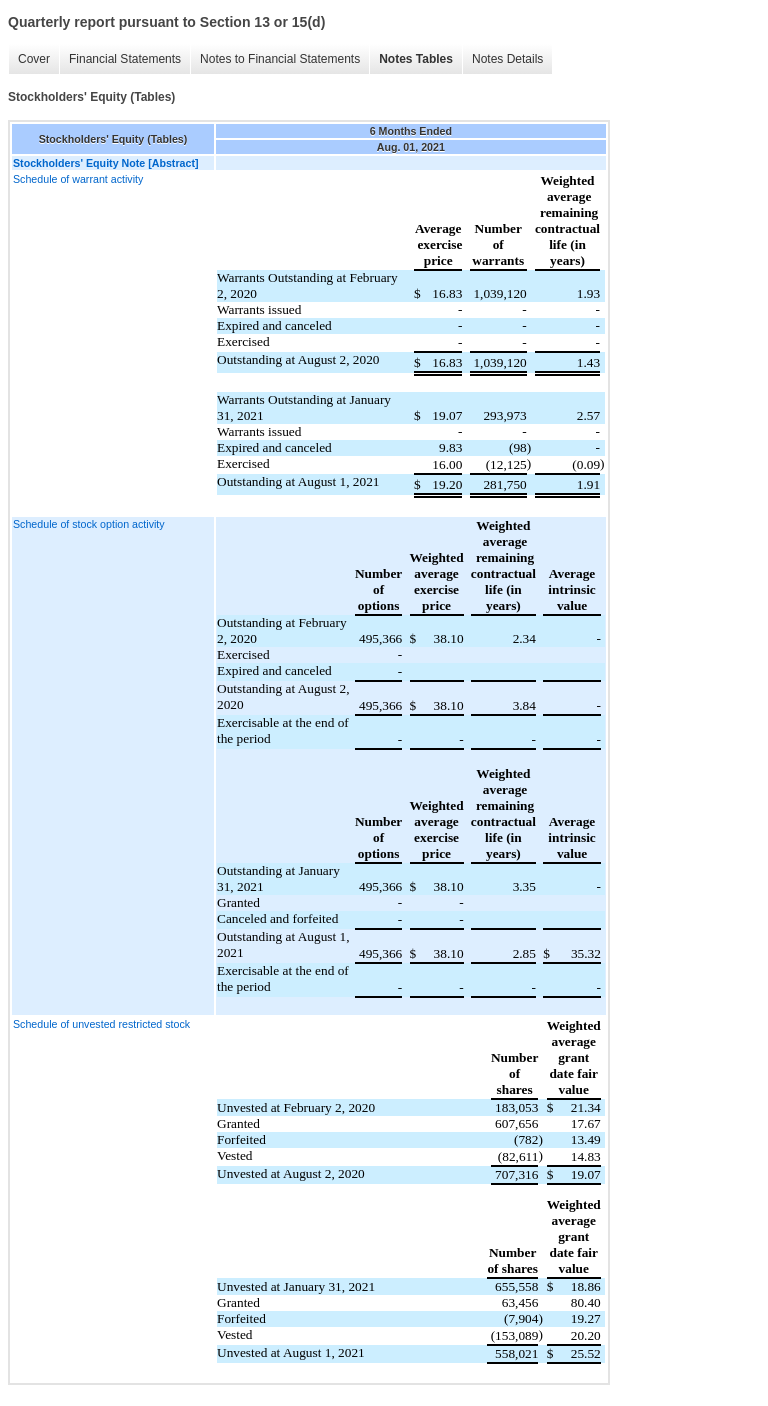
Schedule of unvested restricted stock (101, 1024)
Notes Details (507, 59)
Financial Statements (125, 59)
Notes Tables (416, 59)
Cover (34, 59)
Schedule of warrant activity (78, 179)
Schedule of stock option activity (89, 524)
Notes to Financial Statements (280, 59)
